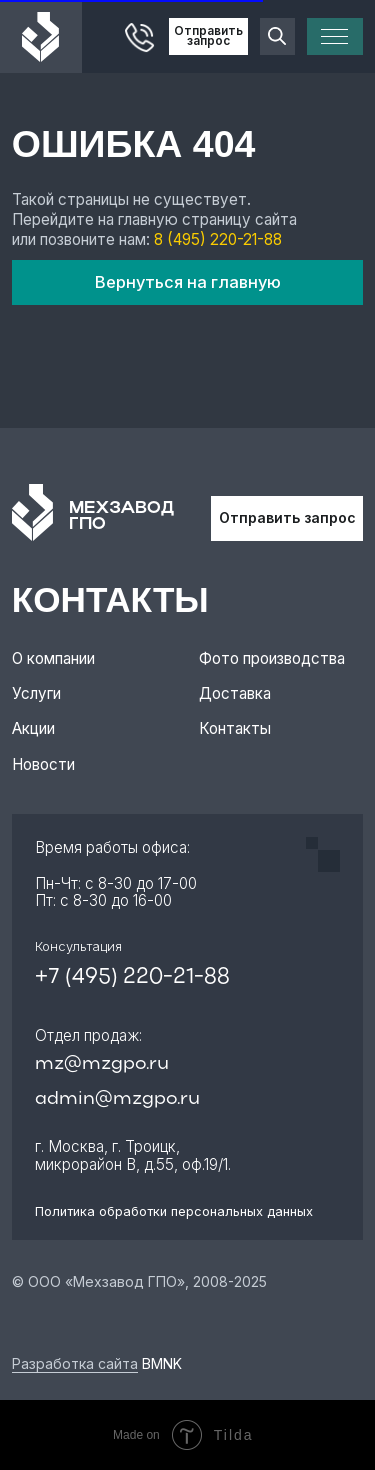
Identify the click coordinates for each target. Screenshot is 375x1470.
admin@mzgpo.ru (117, 1099)
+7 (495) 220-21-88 (132, 977)
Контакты (235, 728)
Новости (43, 764)
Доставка (235, 693)
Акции (33, 728)
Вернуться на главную (188, 282)
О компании (53, 658)
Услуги (36, 693)
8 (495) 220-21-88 (218, 239)
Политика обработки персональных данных (174, 1211)
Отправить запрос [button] (208, 36)
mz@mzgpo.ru (102, 1064)
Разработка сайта (75, 1363)
